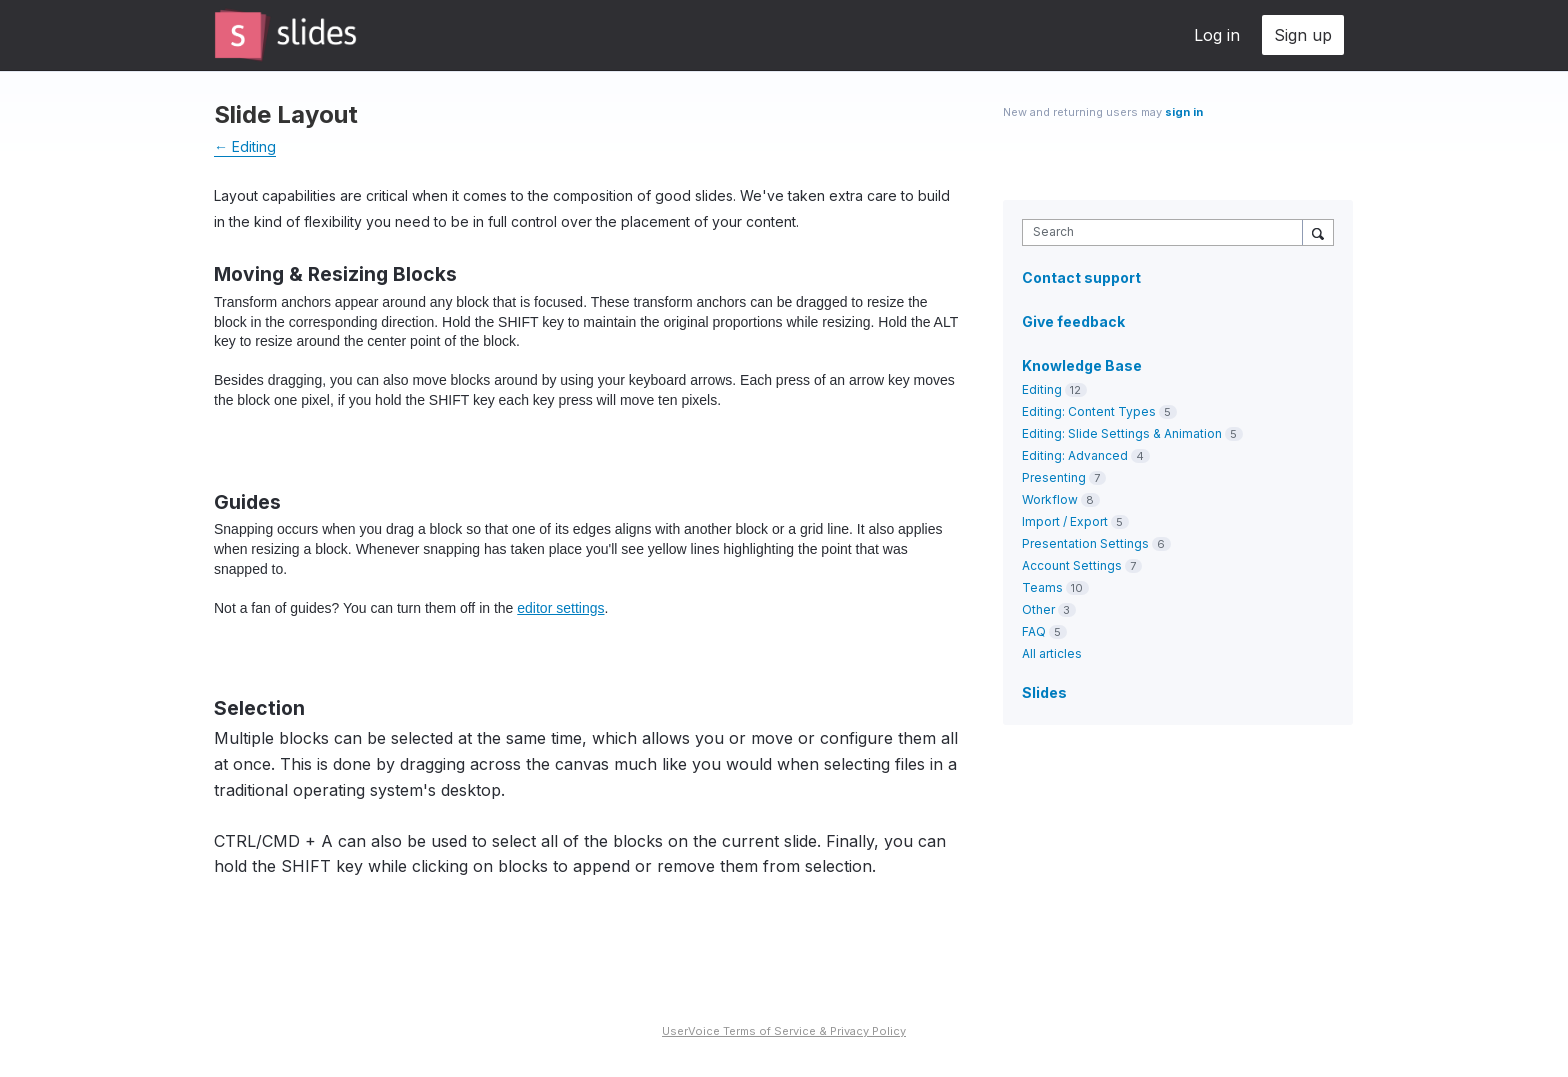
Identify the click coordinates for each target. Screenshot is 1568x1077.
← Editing (245, 146)
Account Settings (1072, 565)
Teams (1042, 587)
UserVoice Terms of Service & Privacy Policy (784, 1031)
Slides (1044, 692)
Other (1038, 609)
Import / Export (1065, 521)
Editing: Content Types (1089, 411)
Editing (1042, 389)
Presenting (1054, 477)
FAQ (1034, 631)
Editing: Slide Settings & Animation (1122, 433)
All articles (1052, 653)
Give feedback (1073, 321)
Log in (1217, 35)
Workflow (1050, 499)
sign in (1184, 112)
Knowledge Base (1082, 365)
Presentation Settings (1085, 543)
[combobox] (1167, 232)
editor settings (560, 608)
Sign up (1303, 35)
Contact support (1081, 278)
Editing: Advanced (1075, 455)
